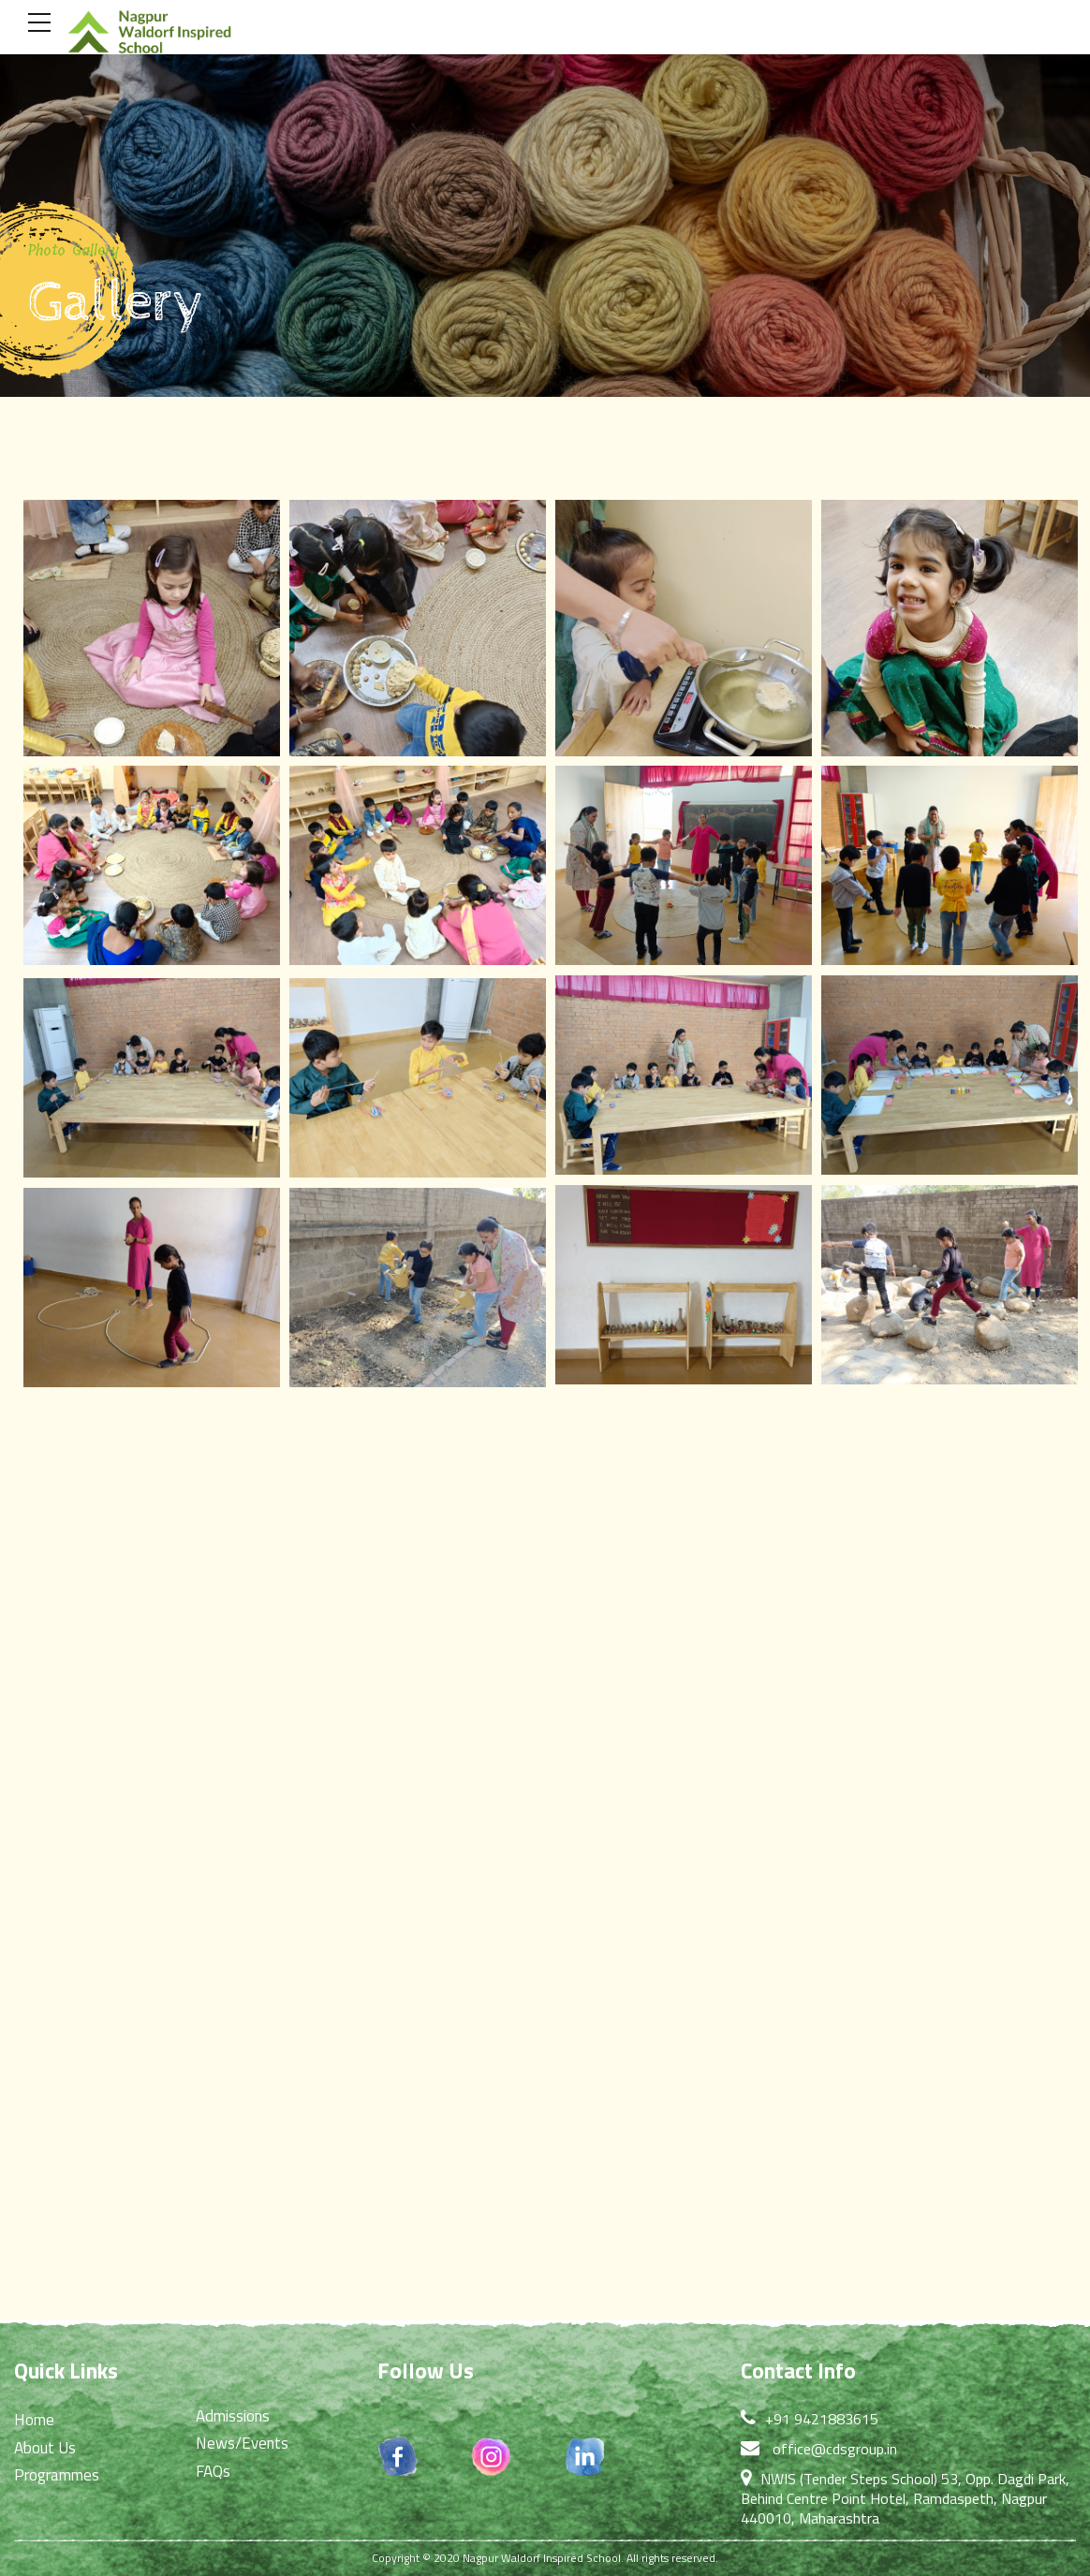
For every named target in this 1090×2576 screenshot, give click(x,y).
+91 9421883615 (821, 2419)
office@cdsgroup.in (835, 2448)
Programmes (56, 2475)
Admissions (233, 2416)
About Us (45, 2448)
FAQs (213, 2471)
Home (34, 2420)
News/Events (242, 2443)
